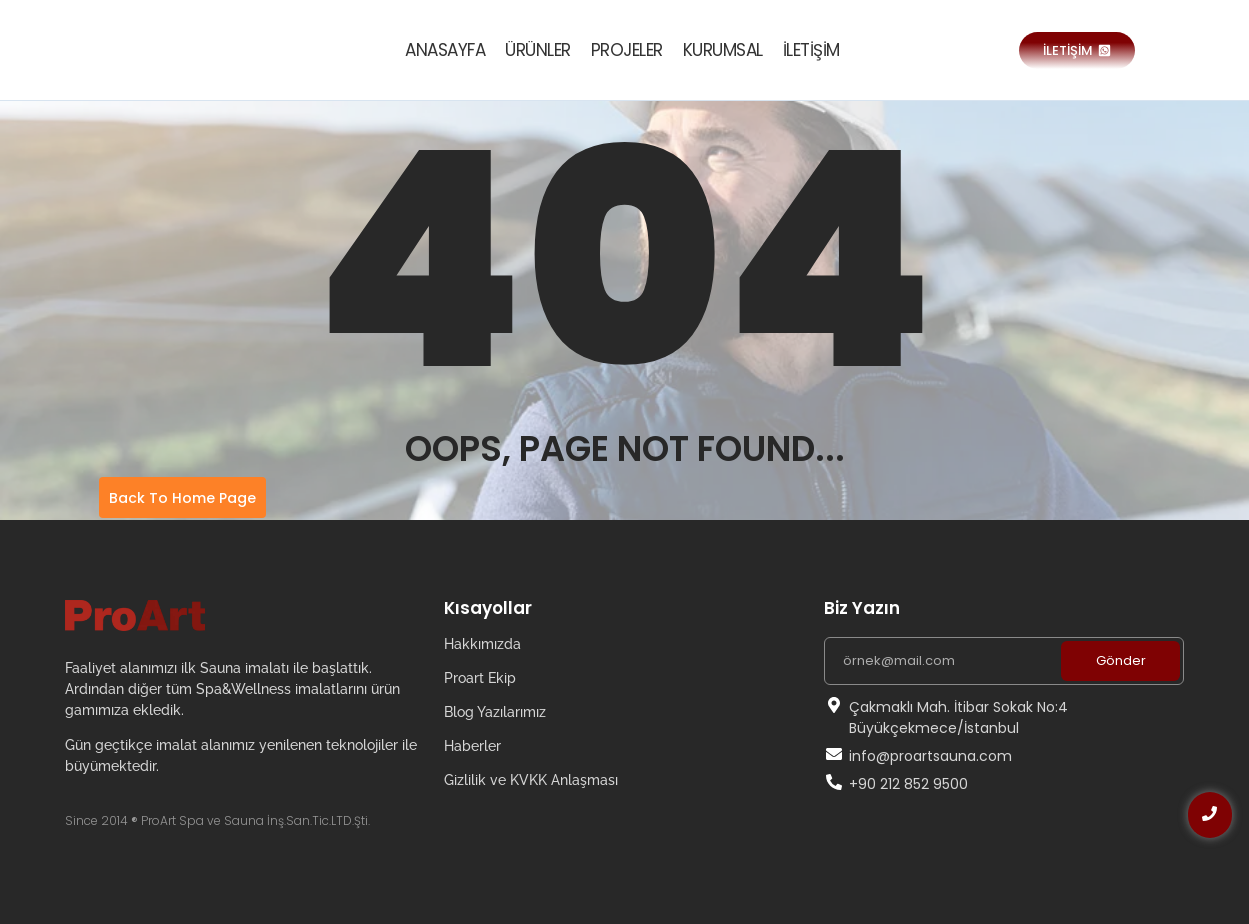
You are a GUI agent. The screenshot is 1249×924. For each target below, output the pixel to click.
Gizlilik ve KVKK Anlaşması (531, 780)
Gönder (1121, 660)
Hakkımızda (482, 644)
